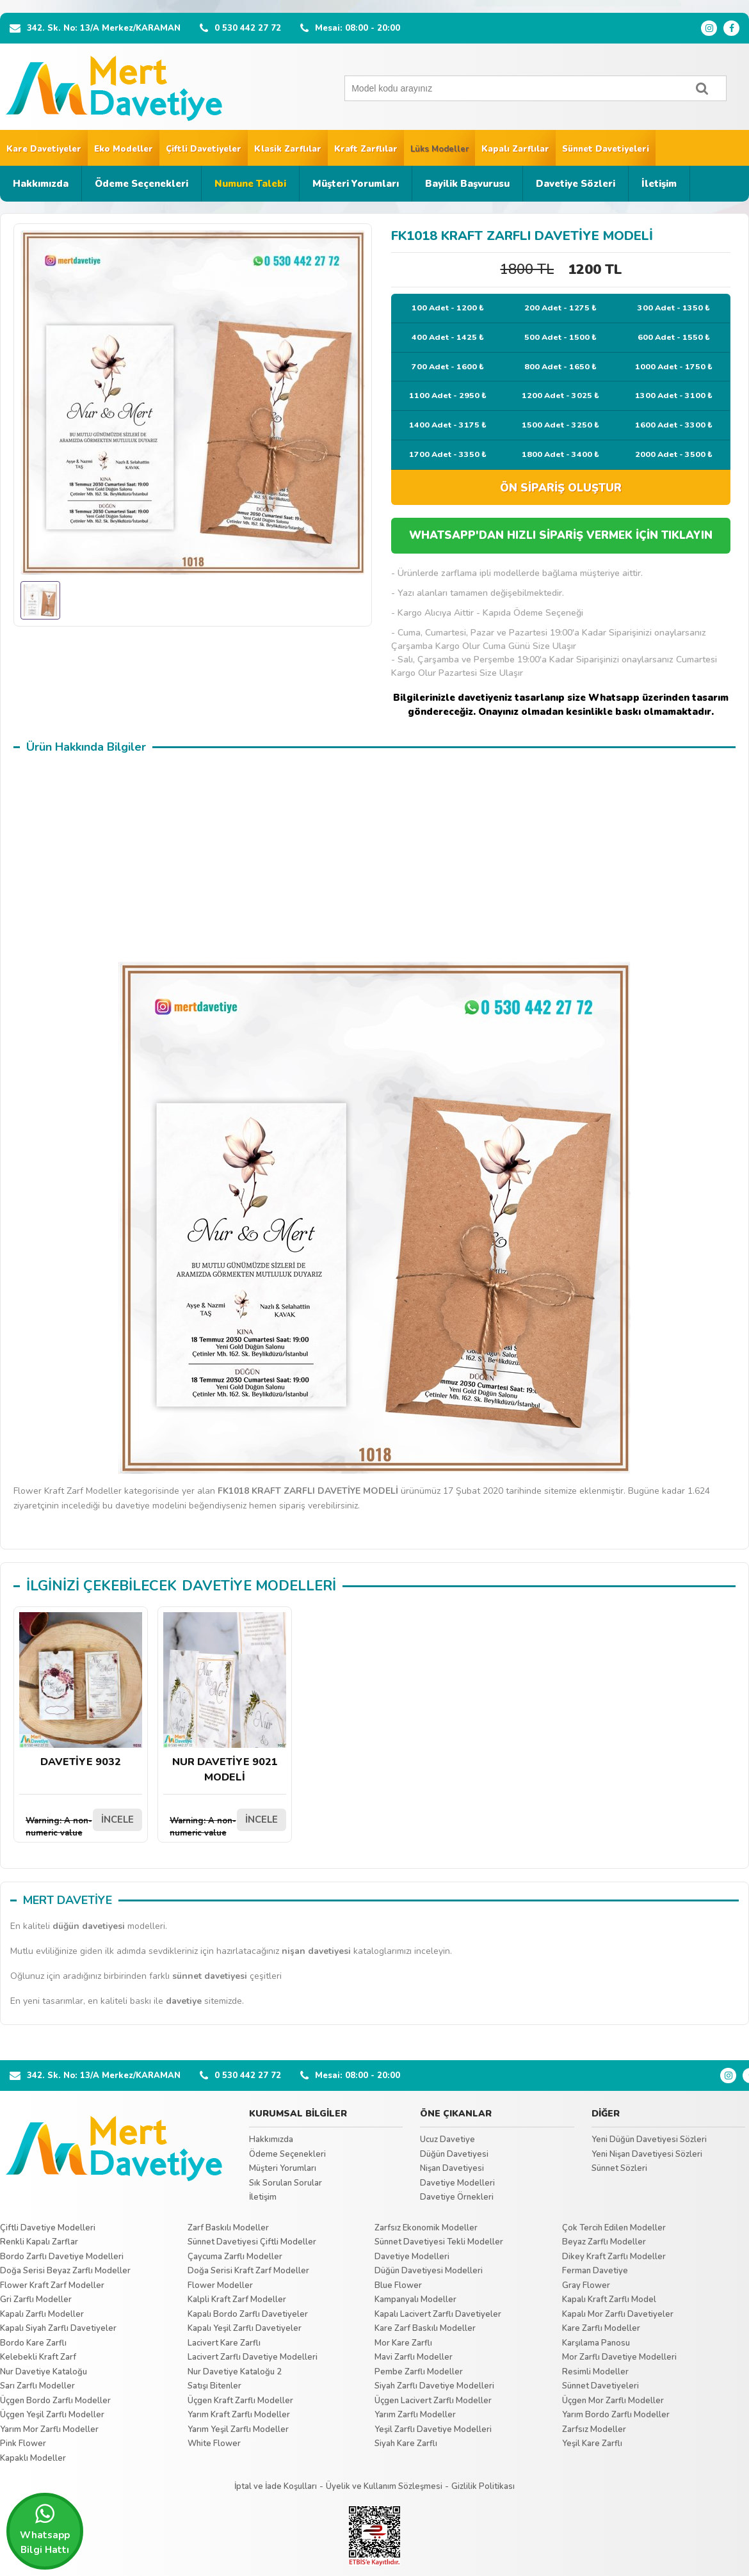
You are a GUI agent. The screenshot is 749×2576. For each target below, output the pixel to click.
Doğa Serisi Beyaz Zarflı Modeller (65, 2270)
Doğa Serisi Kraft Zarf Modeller (248, 2270)
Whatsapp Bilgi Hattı (45, 2529)
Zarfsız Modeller (594, 2429)
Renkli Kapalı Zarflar (39, 2242)
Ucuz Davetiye (447, 2139)
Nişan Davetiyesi (452, 2168)
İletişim (659, 183)
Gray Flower (586, 2285)
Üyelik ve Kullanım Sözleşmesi (384, 2486)
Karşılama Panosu (596, 2343)
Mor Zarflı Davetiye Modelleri (619, 2357)
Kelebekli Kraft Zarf (38, 2357)
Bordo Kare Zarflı (33, 2343)
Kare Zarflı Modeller (601, 2328)
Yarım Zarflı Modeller (415, 2414)
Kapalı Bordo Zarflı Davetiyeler (248, 2314)
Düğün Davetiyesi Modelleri (428, 2270)
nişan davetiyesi (316, 1951)
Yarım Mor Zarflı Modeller (49, 2429)
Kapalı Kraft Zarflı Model (609, 2299)
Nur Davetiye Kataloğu (43, 2372)
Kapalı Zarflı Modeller (42, 2314)
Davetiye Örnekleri (457, 2197)
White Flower (214, 2443)
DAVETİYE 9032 (80, 1690)
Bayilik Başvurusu (467, 183)
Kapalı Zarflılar (515, 149)
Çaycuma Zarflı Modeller (235, 2256)
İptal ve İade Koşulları (275, 2486)
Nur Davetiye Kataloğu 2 (235, 2372)
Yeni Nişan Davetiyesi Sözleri (647, 2154)
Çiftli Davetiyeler (203, 149)
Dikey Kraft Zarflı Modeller (614, 2256)
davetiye (184, 2001)
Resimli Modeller (595, 2372)
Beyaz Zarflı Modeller (604, 2242)
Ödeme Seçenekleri (141, 183)
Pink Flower (23, 2443)
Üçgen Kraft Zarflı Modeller (240, 2400)
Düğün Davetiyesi (454, 2154)
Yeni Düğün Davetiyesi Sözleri (649, 2139)
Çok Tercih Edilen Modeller (614, 2228)
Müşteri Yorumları (355, 183)
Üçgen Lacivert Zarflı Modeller (433, 2400)
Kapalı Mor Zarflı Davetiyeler (617, 2314)
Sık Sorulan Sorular (285, 2183)
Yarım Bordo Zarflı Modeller (616, 2414)
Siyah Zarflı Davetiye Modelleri (434, 2386)
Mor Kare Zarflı (403, 2343)
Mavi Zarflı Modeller (413, 2357)
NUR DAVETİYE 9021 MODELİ (224, 1698)
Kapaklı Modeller (33, 2458)
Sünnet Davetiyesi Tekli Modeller (438, 2242)
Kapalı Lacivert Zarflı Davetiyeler (437, 2314)
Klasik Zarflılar (287, 149)
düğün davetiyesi (88, 1926)
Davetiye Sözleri (575, 183)
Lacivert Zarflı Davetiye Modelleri (253, 2357)
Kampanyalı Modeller (415, 2299)
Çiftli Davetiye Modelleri (47, 2228)
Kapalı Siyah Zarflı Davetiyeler (58, 2328)
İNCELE (117, 1819)
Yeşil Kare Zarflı (592, 2443)
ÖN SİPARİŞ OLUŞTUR (561, 488)
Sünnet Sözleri (619, 2168)
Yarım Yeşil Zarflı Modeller (238, 2429)
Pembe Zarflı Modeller (418, 2372)
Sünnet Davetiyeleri (605, 149)
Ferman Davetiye (595, 2270)
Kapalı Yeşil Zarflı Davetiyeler (245, 2328)
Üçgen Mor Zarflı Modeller (613, 2400)
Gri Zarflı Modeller (36, 2299)
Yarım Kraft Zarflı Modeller (239, 2414)
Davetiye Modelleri (457, 2183)
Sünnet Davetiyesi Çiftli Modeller (252, 2242)
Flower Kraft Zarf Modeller (52, 2285)
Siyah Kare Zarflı (405, 2443)
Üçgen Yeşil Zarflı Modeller (52, 2414)
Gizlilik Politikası (483, 2486)
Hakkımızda (40, 183)
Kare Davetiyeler (43, 149)
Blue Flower (398, 2285)
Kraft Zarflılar (366, 149)
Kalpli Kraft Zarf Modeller (237, 2299)
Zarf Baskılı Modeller (228, 2228)
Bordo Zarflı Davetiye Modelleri (62, 2256)
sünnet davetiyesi (209, 1976)
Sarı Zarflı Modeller (37, 2386)
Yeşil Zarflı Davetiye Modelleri (433, 2429)
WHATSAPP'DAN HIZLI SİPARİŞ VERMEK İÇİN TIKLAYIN (561, 535)
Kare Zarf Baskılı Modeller (425, 2328)
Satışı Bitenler (214, 2386)
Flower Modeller (220, 2285)
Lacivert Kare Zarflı (224, 2343)
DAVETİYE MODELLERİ (259, 1586)
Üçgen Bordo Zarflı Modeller (55, 2400)
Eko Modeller (123, 149)
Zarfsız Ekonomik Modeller (426, 2228)
